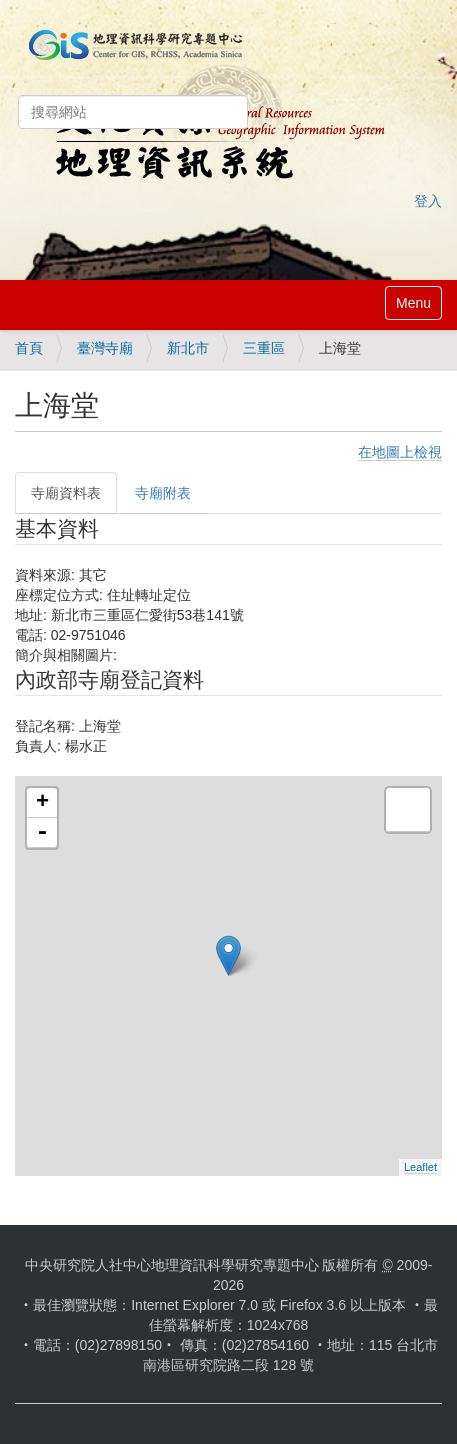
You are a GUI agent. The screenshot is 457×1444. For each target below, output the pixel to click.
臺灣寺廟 (105, 348)
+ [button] (42, 803)
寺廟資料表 (66, 493)
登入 (428, 201)
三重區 (264, 348)
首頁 (29, 348)
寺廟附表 (163, 493)
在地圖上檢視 (400, 452)
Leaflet (420, 1167)
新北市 (188, 348)
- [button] (42, 833)
